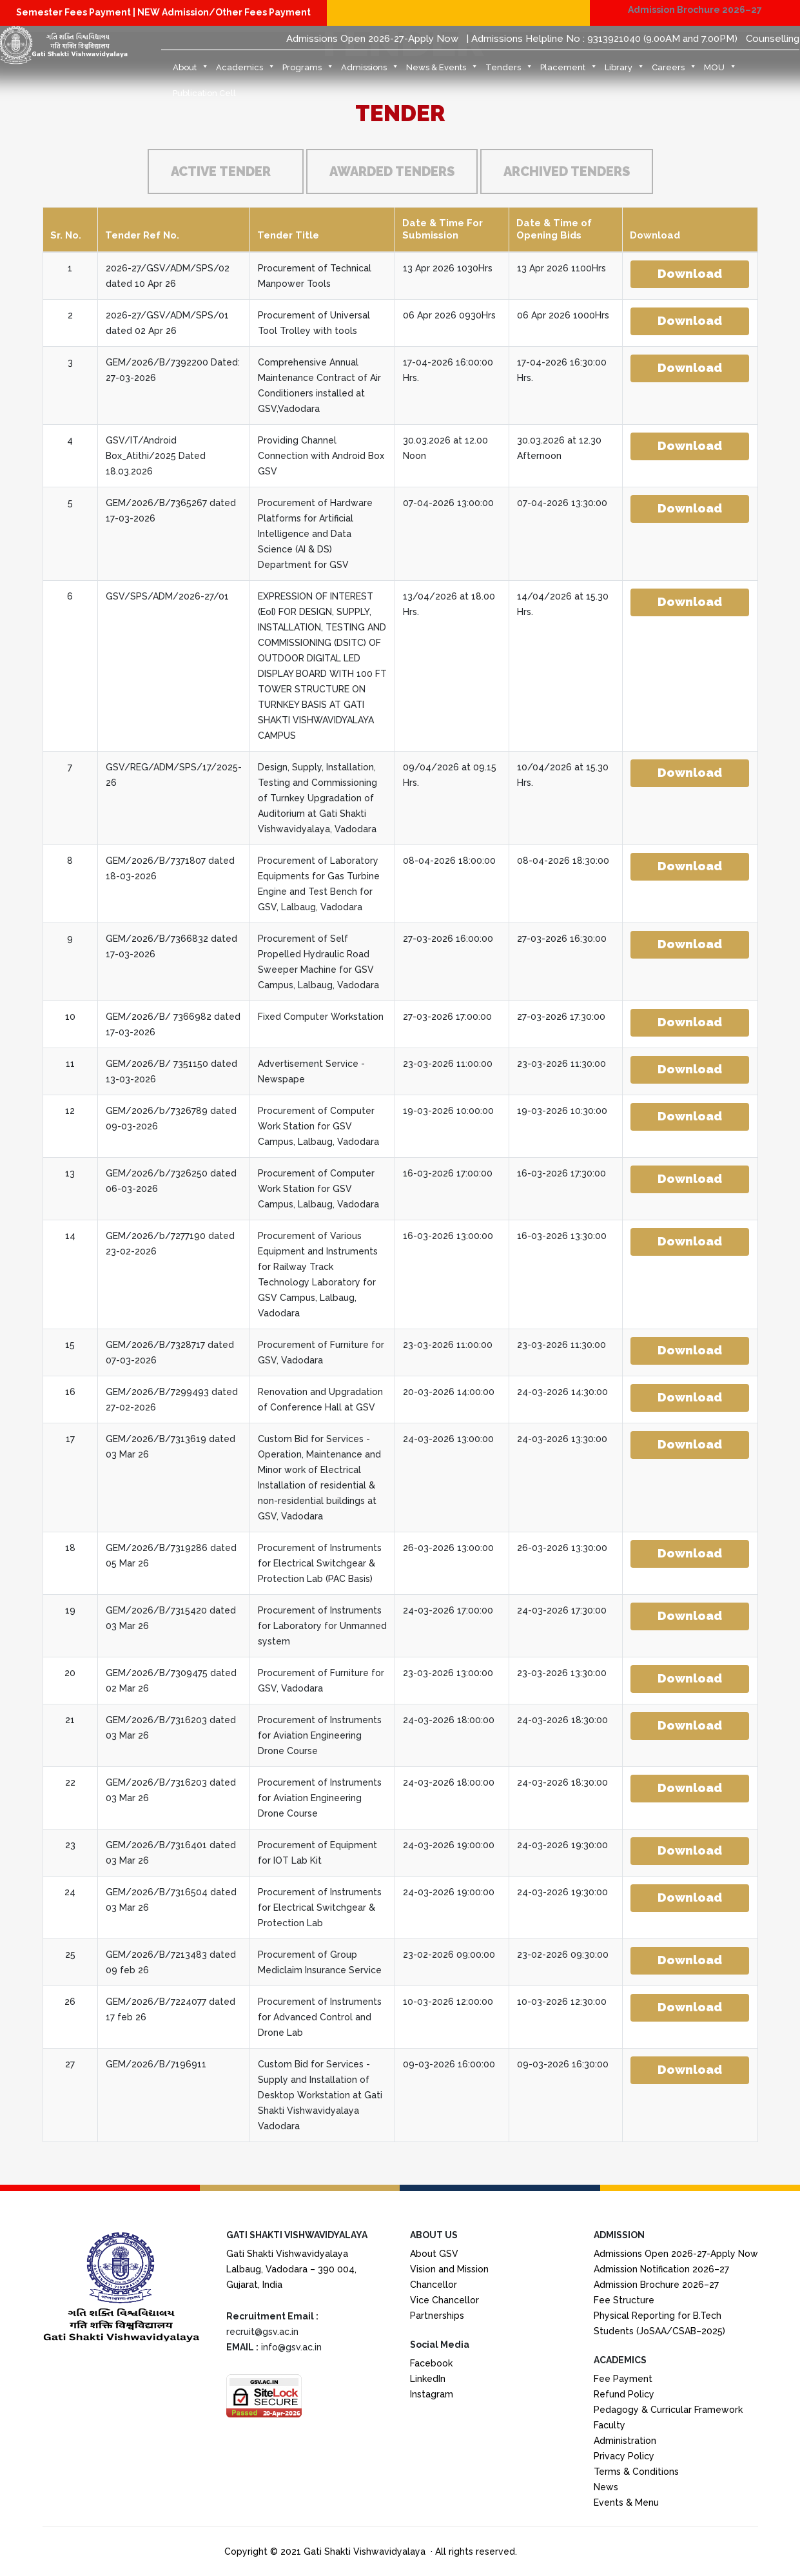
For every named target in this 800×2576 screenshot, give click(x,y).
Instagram (431, 2394)
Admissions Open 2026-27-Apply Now (372, 38)
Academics (245, 71)
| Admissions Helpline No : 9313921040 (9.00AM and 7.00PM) (602, 38)
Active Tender (221, 171)
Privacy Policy (624, 2456)
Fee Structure (624, 2300)
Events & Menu (626, 2502)
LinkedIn (427, 2379)
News (606, 2487)
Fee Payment (623, 2379)
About (191, 71)
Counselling (772, 38)
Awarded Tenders (391, 171)
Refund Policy (624, 2394)
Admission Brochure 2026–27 (695, 10)
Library (625, 71)
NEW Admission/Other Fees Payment (224, 12)
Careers (674, 71)
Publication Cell (204, 93)
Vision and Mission (449, 2269)
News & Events (442, 71)
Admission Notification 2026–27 (661, 2269)
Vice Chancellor (444, 2300)
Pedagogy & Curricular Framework (668, 2410)
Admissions (370, 71)
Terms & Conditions (636, 2471)
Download (690, 273)
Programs (308, 71)
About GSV (434, 2254)
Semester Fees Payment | (76, 12)
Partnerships (437, 2315)
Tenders (509, 71)
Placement (569, 71)
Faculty (609, 2425)
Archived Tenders (566, 171)
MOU (720, 71)
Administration (625, 2440)
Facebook (431, 2363)
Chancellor (433, 2284)
